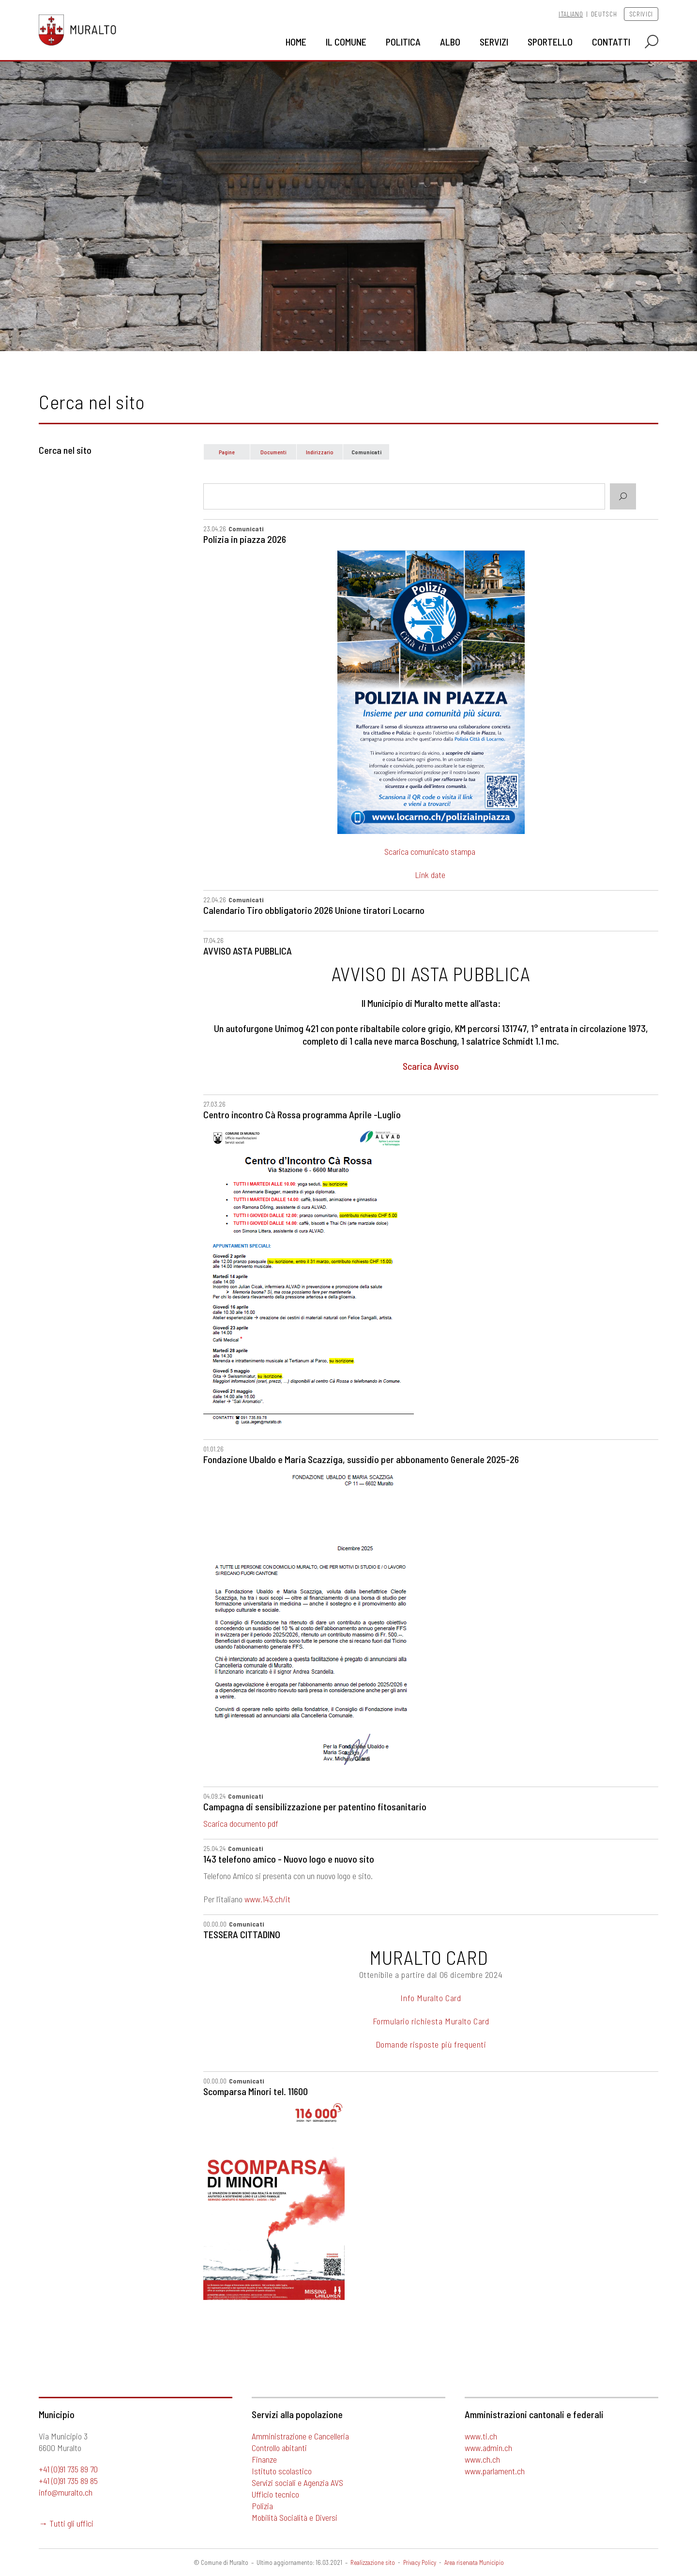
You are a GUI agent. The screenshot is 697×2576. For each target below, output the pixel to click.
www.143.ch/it (267, 1899)
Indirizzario (319, 451)
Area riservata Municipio (474, 2562)
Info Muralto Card (430, 1997)
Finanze (264, 2459)
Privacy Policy (419, 2562)
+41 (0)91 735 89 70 (68, 2469)
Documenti (273, 451)
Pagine (227, 451)
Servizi (494, 41)
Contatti (611, 41)
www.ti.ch (481, 2436)
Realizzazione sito (372, 2562)
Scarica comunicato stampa (430, 851)
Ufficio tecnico (275, 2494)
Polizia (262, 2505)
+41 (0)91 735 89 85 (68, 2480)
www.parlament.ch (495, 2471)
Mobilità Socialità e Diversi (294, 2517)
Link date (430, 874)
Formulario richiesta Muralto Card (431, 2021)
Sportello (550, 41)
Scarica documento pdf (240, 1823)
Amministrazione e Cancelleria (300, 2436)
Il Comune (346, 41)
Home (296, 41)
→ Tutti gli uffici (66, 2523)
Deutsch (604, 14)
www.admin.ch (488, 2447)
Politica (403, 41)
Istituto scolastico (282, 2471)
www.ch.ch (482, 2459)
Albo (450, 41)
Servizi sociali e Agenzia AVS (297, 2482)
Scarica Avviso (431, 1066)
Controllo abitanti (279, 2447)
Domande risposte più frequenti (431, 2044)
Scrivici (641, 14)
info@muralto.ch (65, 2492)
